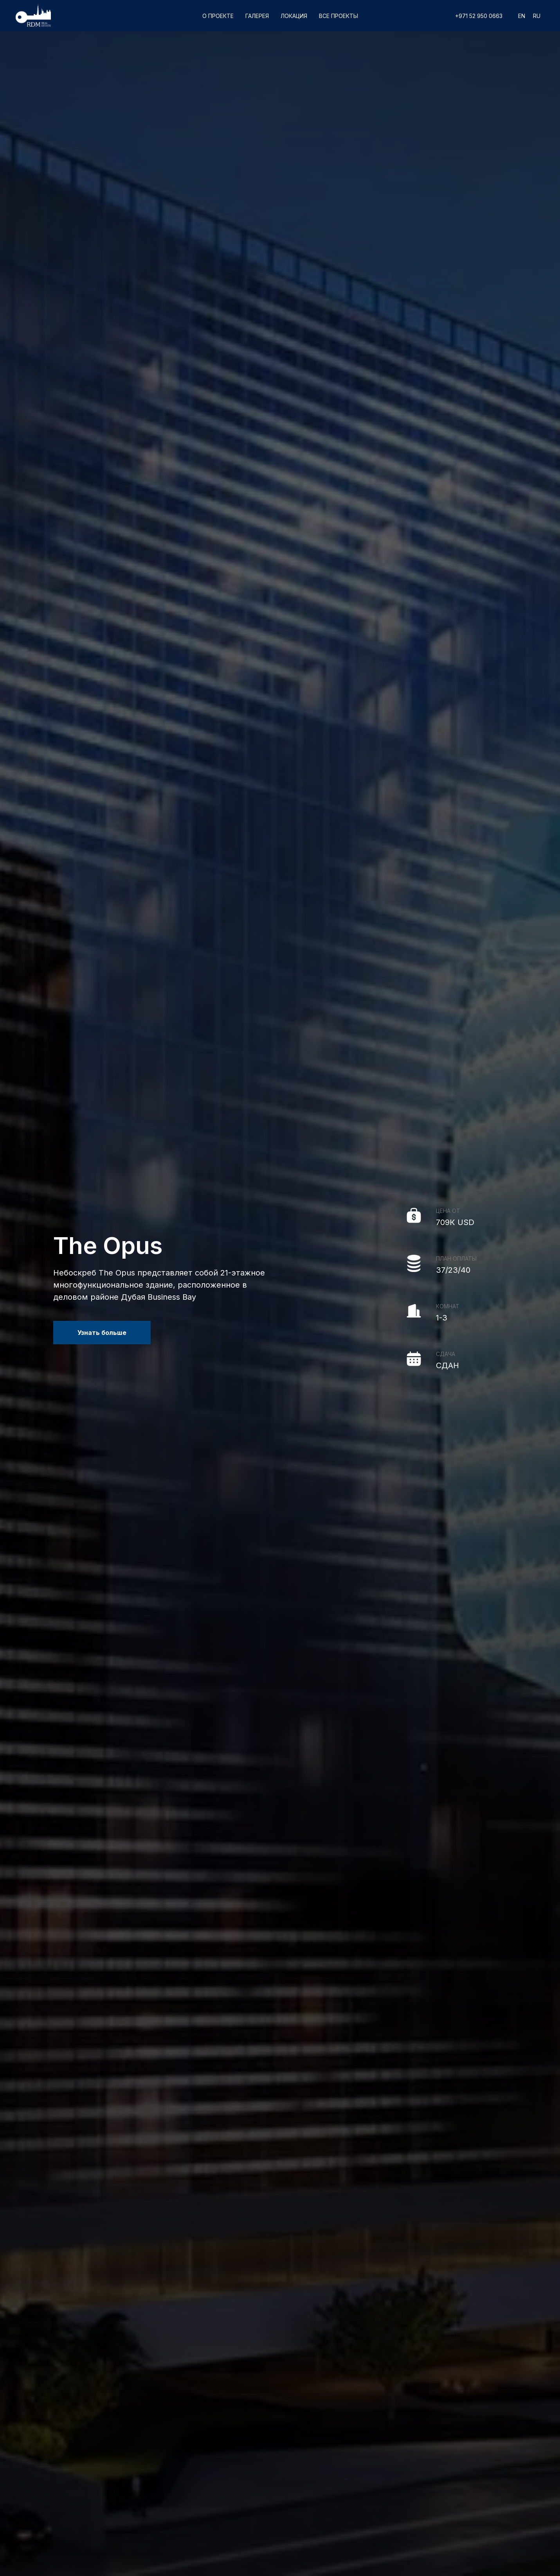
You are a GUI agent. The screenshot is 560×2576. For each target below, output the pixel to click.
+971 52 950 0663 (478, 16)
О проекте (218, 16)
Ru (536, 16)
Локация (294, 16)
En (521, 16)
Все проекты (338, 16)
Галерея (257, 16)
